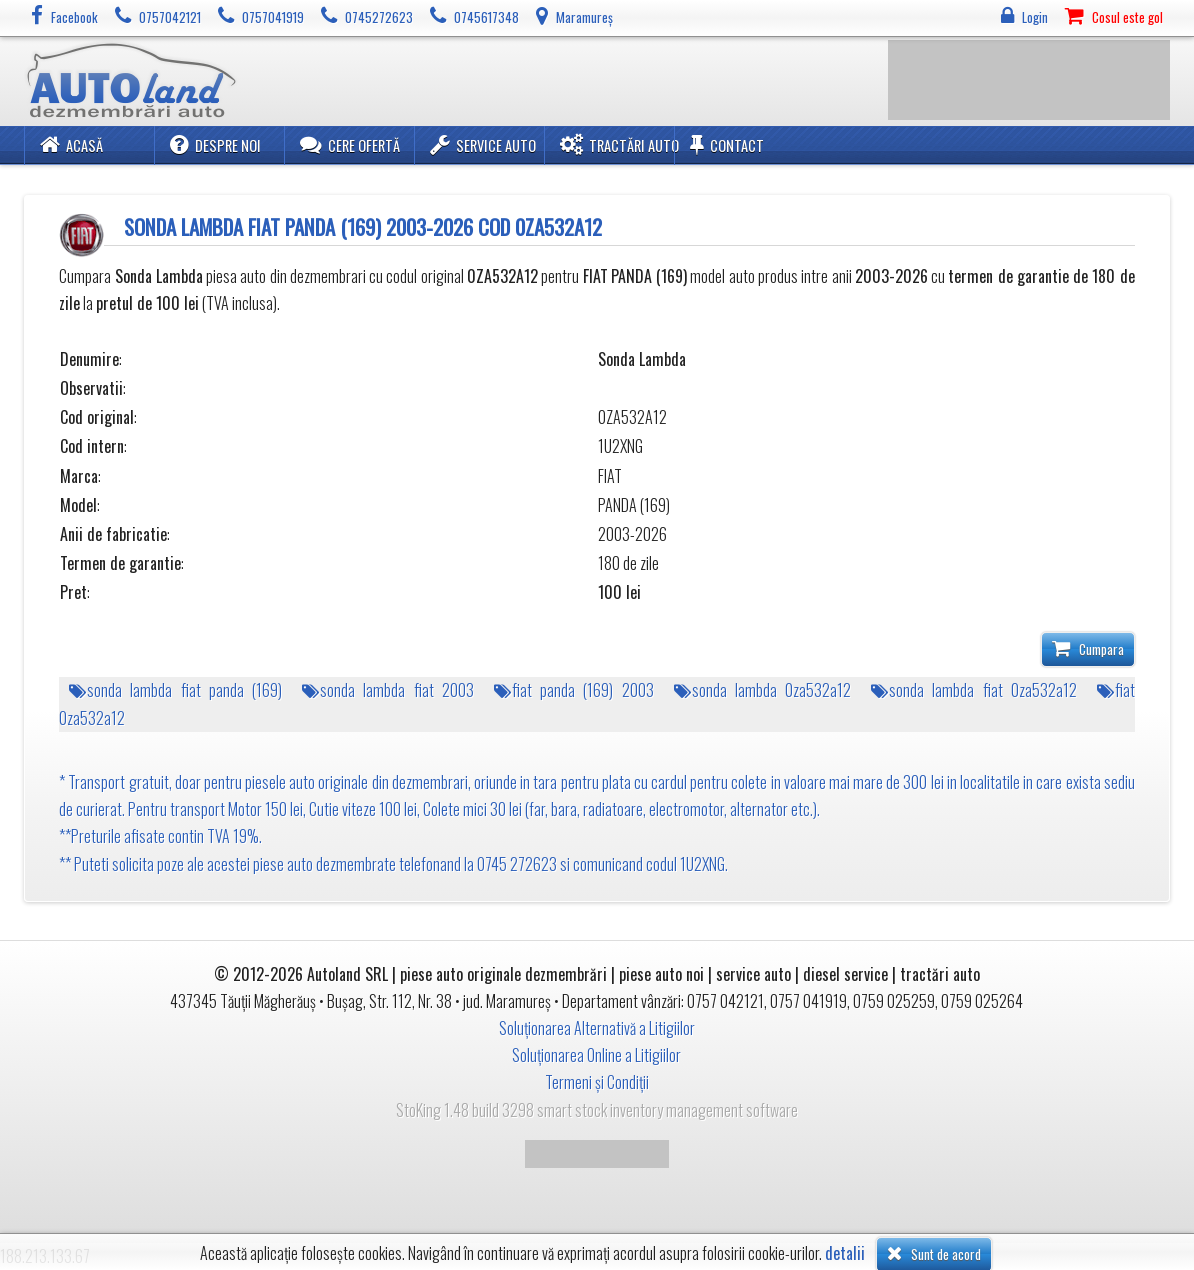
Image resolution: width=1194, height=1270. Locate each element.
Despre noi (215, 144)
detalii (845, 1253)
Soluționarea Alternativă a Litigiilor (597, 1028)
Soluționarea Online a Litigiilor (596, 1055)
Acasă (71, 144)
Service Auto (483, 144)
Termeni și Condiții (597, 1082)
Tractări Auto (619, 144)
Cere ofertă (350, 144)
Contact (727, 144)
